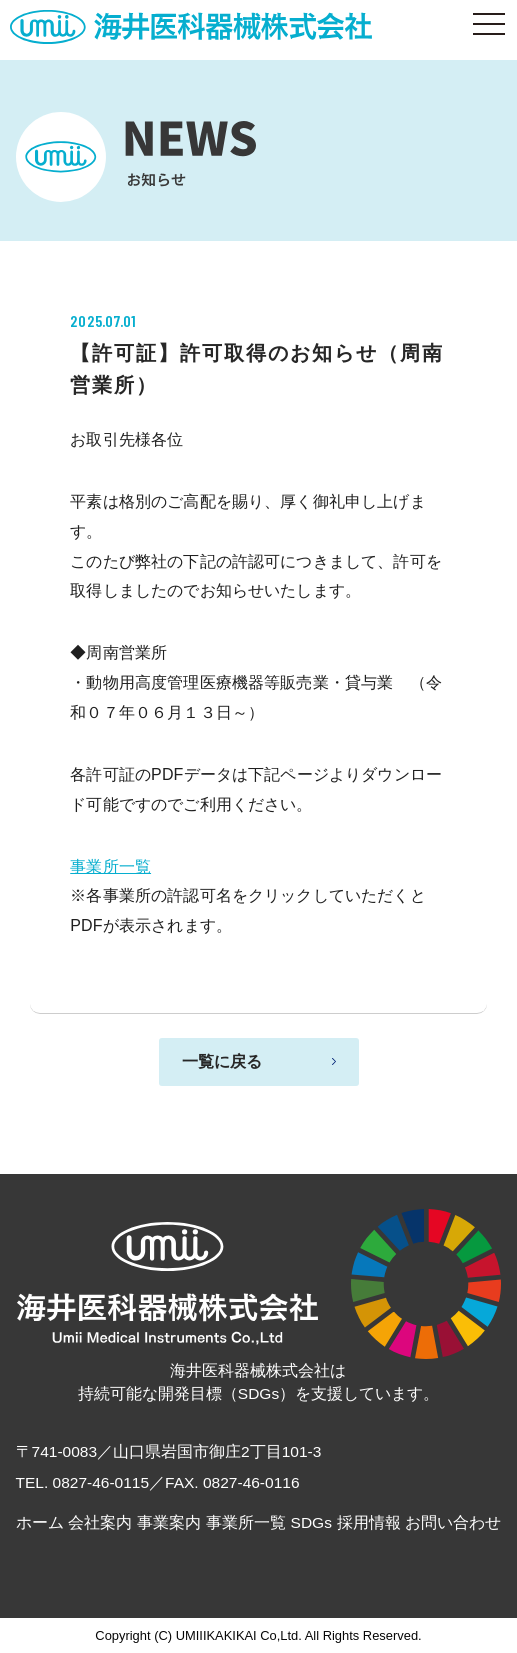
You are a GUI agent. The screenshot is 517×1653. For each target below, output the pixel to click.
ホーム (40, 1522)
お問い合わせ (453, 1522)
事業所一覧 (110, 866)
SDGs (311, 1522)
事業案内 (169, 1522)
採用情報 (369, 1522)
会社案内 (100, 1522)
